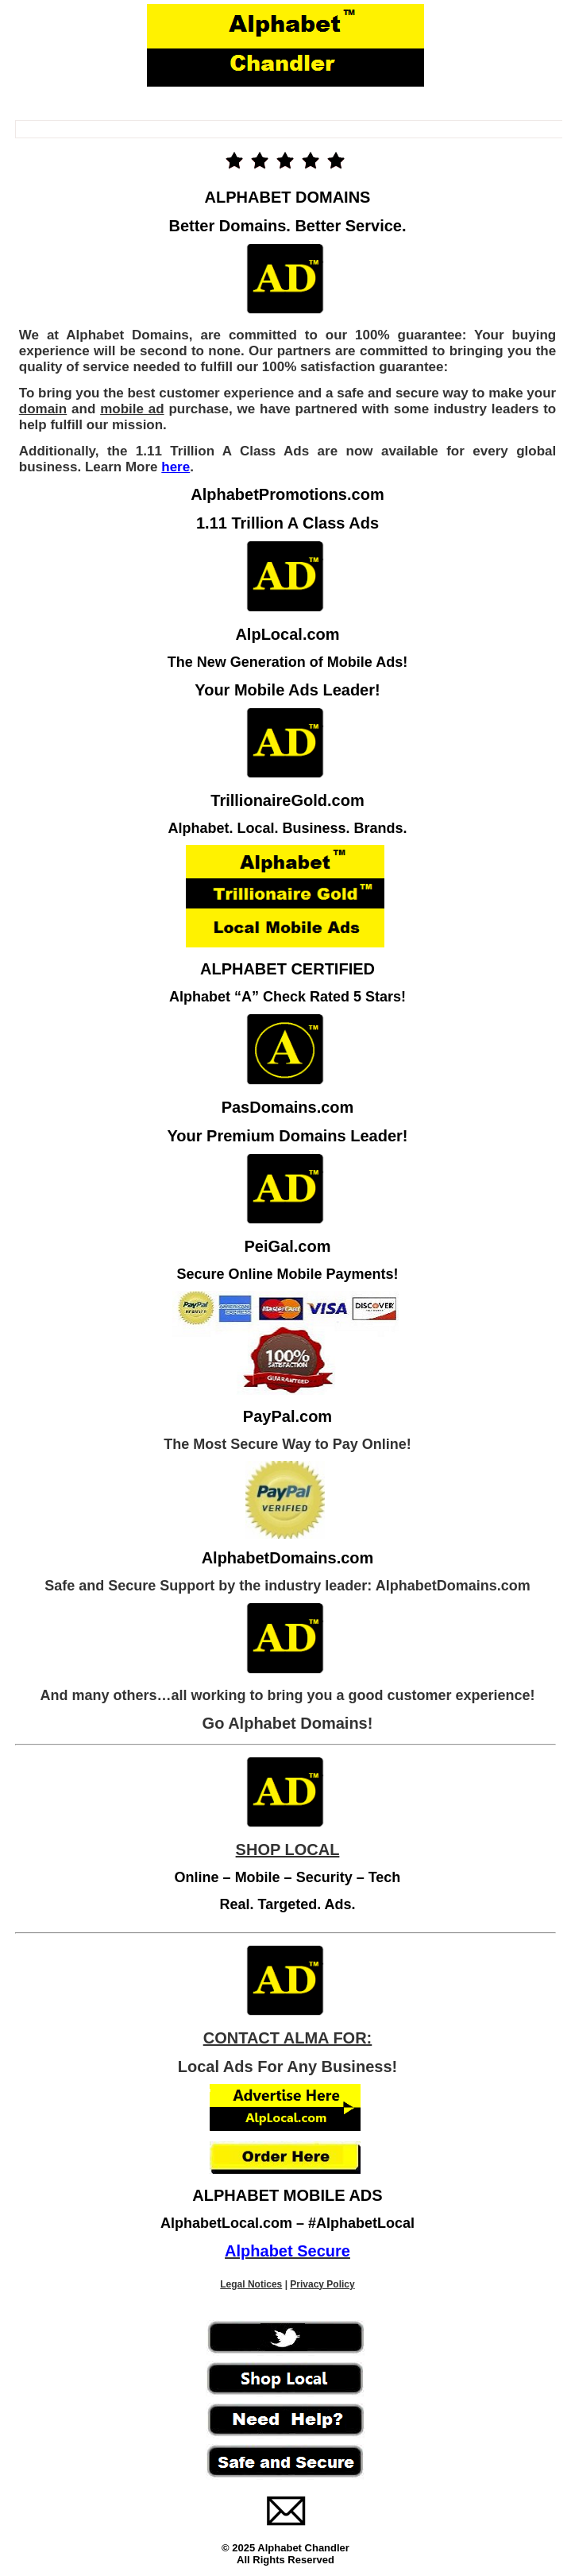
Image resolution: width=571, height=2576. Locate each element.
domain (43, 408)
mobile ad (132, 408)
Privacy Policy (322, 2284)
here (175, 467)
